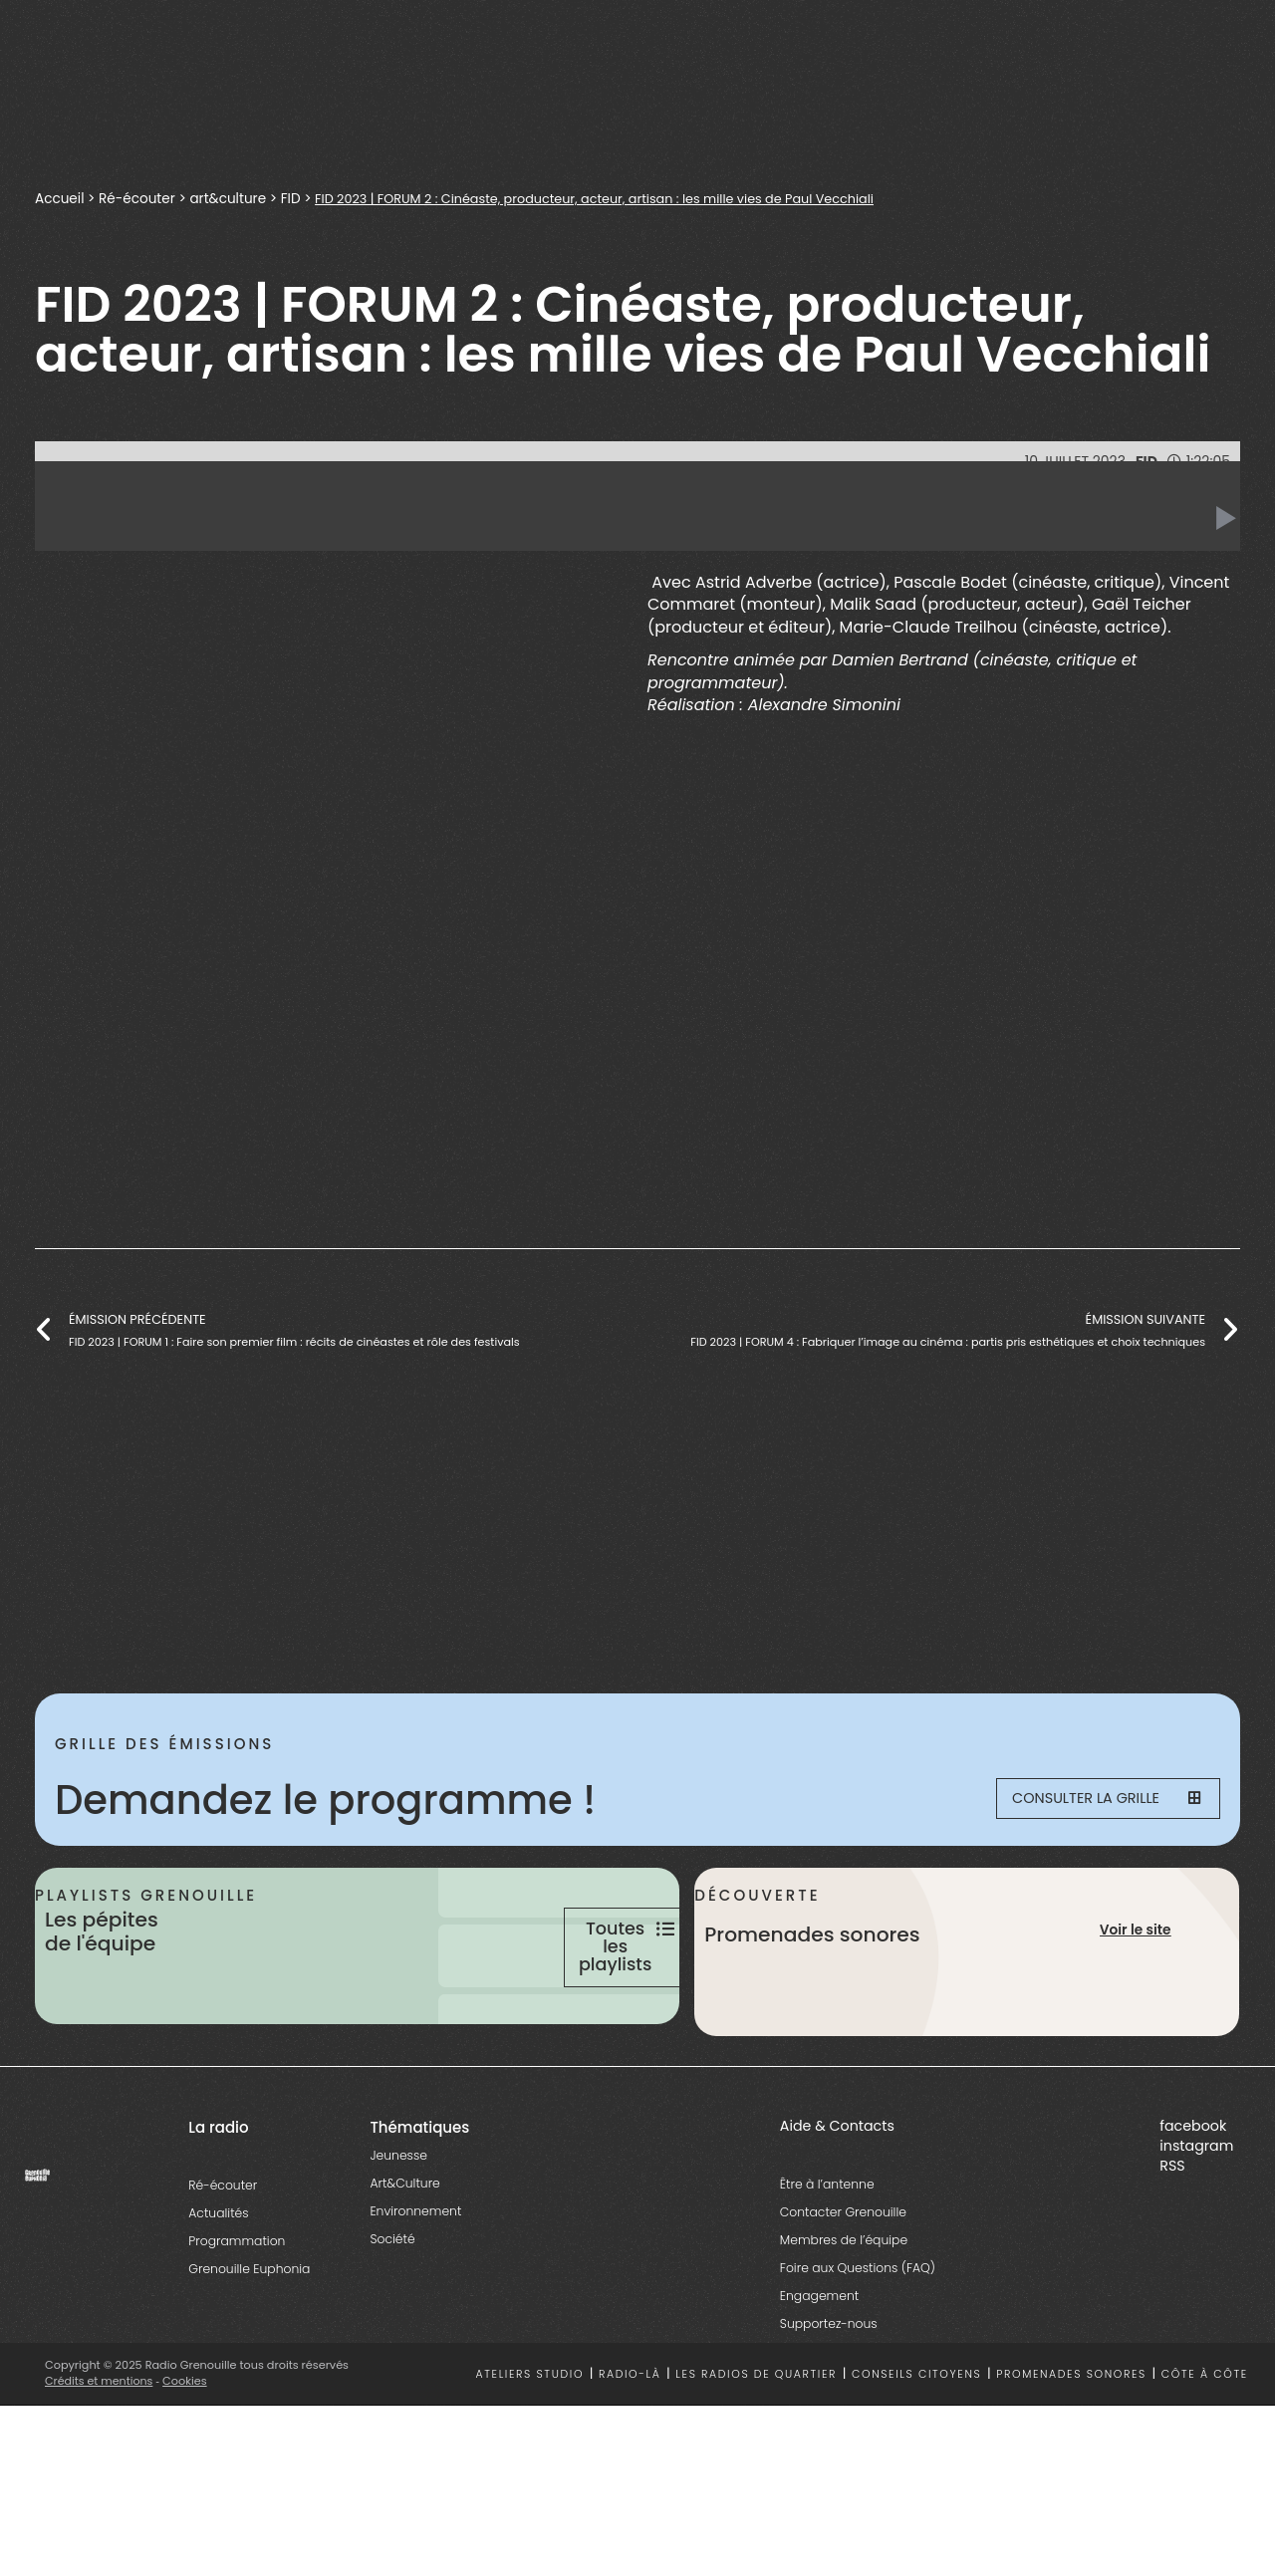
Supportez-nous (829, 2396)
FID (294, 198)
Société (392, 2311)
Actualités (218, 2285)
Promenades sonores (1071, 2447)
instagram (1196, 2218)
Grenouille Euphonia (249, 2341)
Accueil (60, 198)
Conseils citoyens (916, 2447)
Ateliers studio (530, 2447)
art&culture (231, 198)
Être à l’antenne (827, 2256)
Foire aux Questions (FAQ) (857, 2340)
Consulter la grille (1091, 1800)
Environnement (415, 2283)
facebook (1192, 2198)
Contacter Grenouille (843, 2284)
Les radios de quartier (756, 2447)
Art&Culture (404, 2255)
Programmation (236, 2313)
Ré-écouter (138, 198)
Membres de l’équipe (843, 2312)
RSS (1171, 2238)
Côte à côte (1204, 2447)
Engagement (819, 2368)
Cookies (186, 2453)
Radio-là (630, 2447)
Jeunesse (398, 2227)
